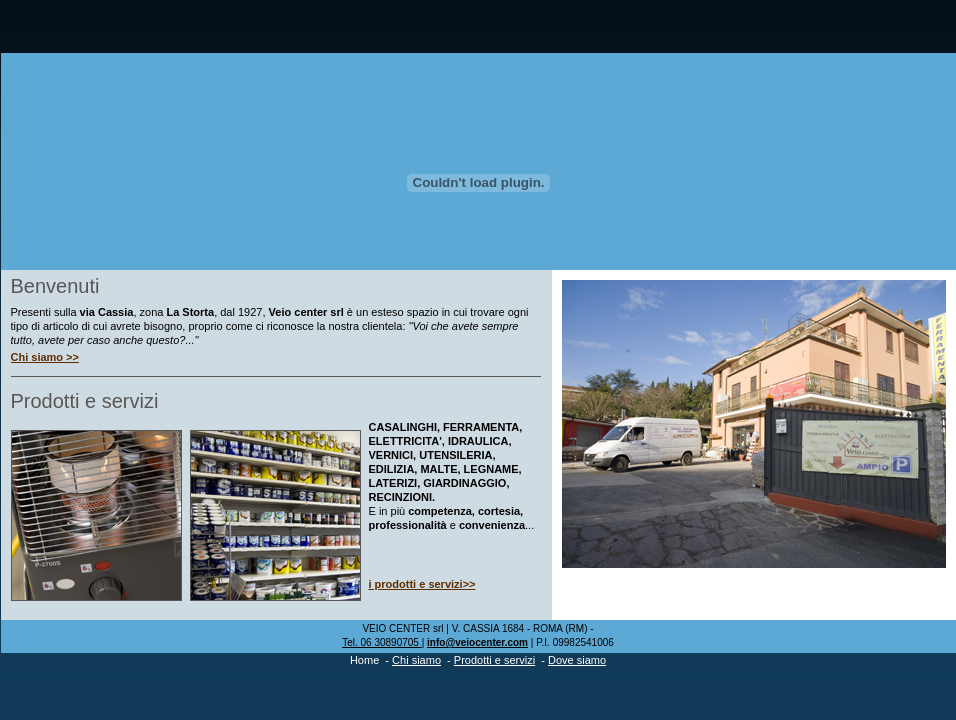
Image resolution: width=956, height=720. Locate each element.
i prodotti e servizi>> (422, 584)
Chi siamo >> (45, 357)
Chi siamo (416, 660)
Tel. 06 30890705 (382, 642)
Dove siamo (577, 660)
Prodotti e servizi (494, 660)
